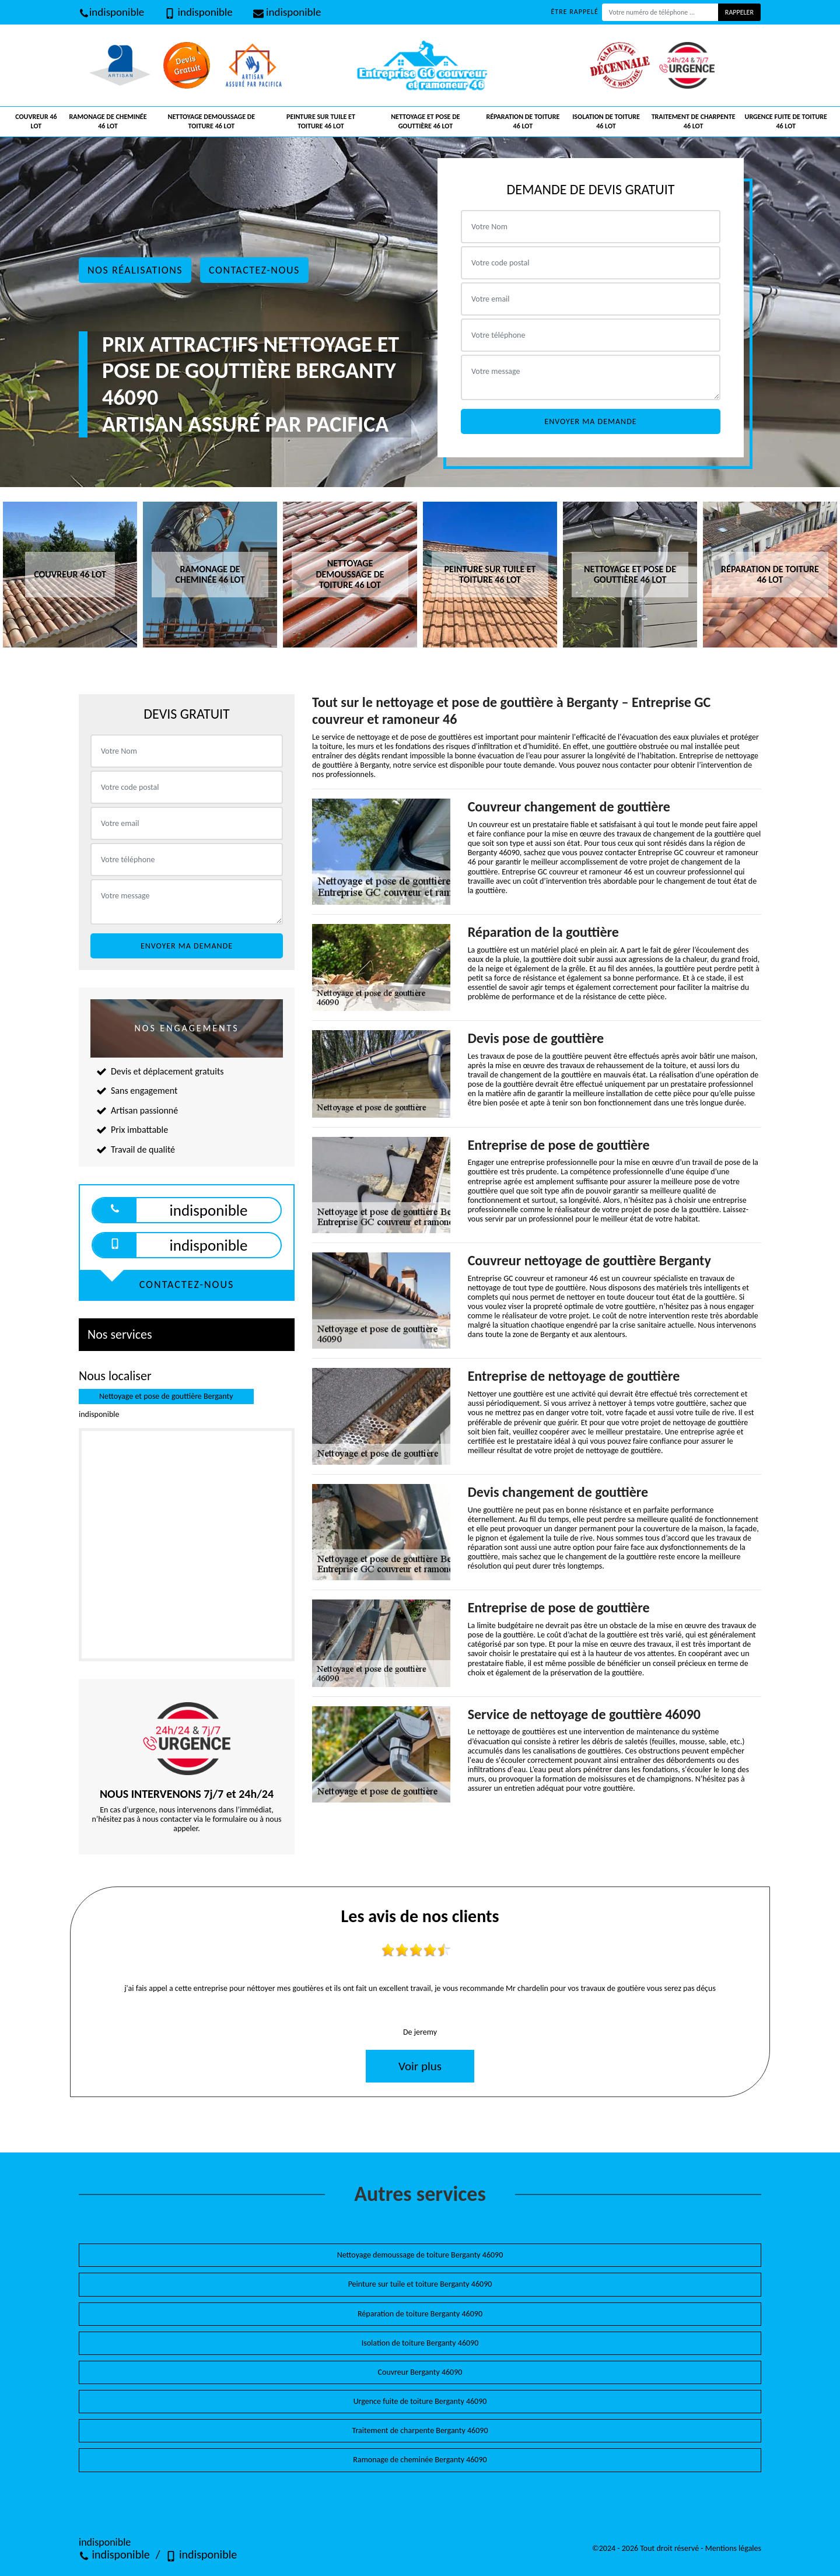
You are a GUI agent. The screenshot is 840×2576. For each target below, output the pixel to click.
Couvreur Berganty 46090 (420, 2372)
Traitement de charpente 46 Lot (694, 121)
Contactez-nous (254, 270)
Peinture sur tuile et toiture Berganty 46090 (420, 2284)
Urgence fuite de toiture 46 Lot (786, 121)
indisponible (111, 12)
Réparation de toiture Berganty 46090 (420, 2314)
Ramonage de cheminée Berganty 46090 (420, 2460)
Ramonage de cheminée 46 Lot (108, 121)
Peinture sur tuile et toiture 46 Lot (320, 121)
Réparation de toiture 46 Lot (522, 121)
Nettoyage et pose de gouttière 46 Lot (425, 121)
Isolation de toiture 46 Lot (606, 121)
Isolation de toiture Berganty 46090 (420, 2343)
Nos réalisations (135, 270)
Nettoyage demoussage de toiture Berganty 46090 (420, 2255)
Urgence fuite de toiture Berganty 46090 (420, 2401)
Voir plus (420, 2066)
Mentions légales (733, 2548)
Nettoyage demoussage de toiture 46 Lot (212, 121)
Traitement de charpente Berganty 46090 (420, 2430)
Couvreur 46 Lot (36, 121)
